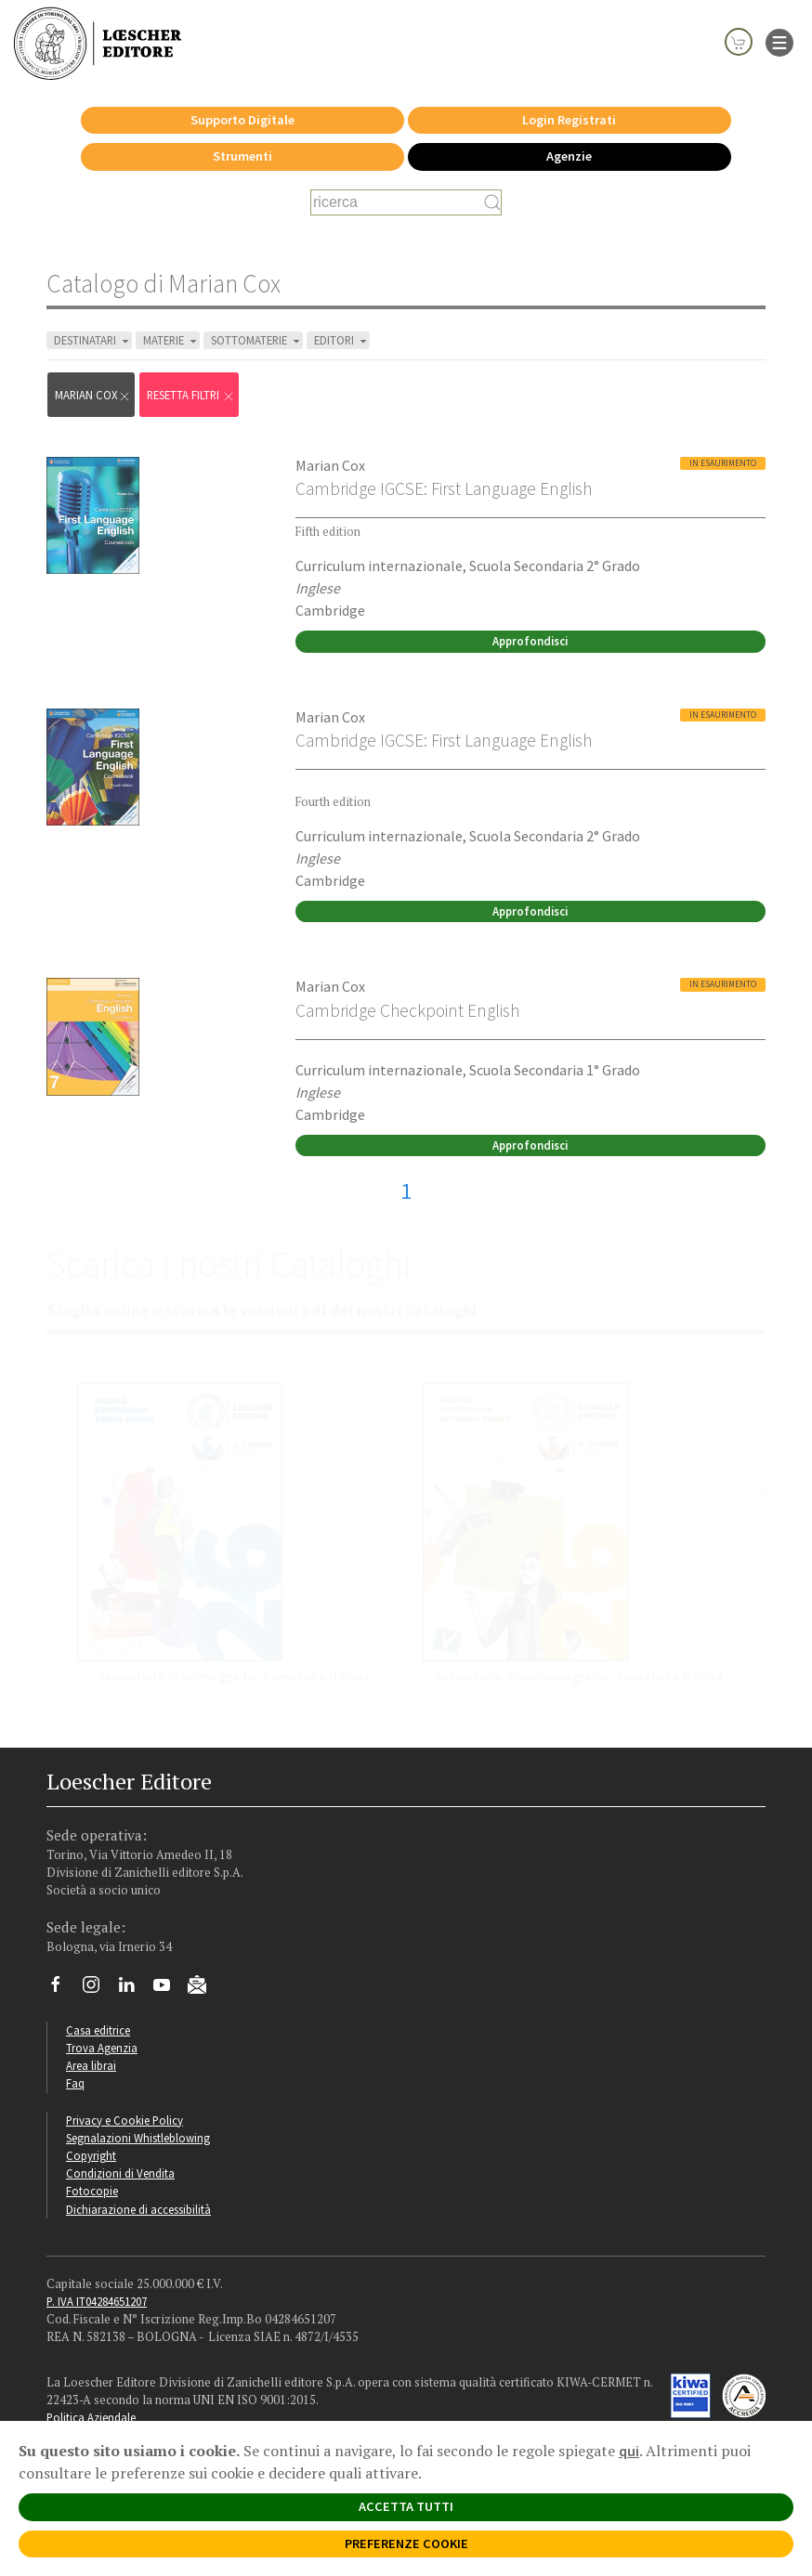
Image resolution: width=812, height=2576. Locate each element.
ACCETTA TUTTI (406, 2506)
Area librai (91, 2065)
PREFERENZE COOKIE (406, 2543)
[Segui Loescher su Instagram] (98, 1989)
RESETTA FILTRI (191, 395)
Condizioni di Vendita (120, 2173)
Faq (75, 2082)
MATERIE (171, 340)
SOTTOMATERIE (257, 340)
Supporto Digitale (242, 119)
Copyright (91, 2155)
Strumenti (242, 156)
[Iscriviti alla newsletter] (204, 1987)
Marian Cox (93, 395)
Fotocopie (92, 2190)
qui (629, 2450)
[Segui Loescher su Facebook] (62, 1989)
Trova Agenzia (102, 2047)
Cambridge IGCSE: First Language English (443, 488)
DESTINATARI (93, 340)
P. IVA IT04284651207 (96, 2301)
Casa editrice (98, 2030)
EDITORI (342, 340)
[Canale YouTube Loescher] (168, 1989)
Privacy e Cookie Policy (124, 2120)
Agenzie (569, 156)
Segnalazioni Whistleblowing (138, 2137)
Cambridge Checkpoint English (407, 1010)
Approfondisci (530, 640)
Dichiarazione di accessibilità (138, 2209)
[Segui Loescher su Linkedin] (133, 1989)
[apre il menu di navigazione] (779, 41)
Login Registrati (569, 119)
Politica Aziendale (91, 2417)
